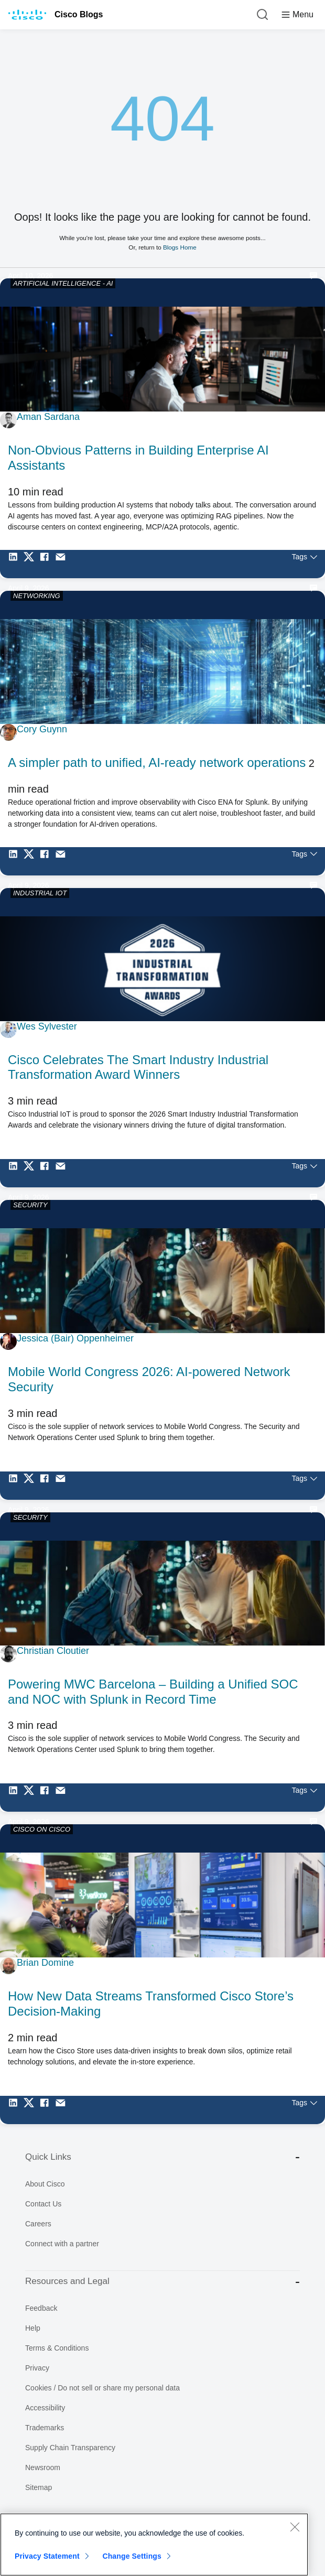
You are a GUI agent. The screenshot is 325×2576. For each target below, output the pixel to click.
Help (32, 2328)
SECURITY (30, 1205)
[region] (154, 2544)
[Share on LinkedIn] (16, 564)
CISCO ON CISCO (41, 1829)
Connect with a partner (62, 2243)
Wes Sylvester (47, 1026)
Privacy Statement (47, 2556)
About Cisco (44, 2184)
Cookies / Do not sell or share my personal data (102, 2388)
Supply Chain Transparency (70, 2447)
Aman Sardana (48, 417)
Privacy (37, 2368)
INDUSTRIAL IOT (40, 893)
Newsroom (42, 2467)
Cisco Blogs (79, 14)
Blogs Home (180, 247)
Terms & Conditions (57, 2348)
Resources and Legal (162, 2281)
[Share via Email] (63, 564)
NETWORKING (36, 595)
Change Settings (131, 2556)
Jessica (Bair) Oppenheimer (75, 1338)
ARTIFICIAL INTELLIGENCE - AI (63, 283)
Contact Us (43, 2204)
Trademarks (44, 2427)
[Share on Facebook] (47, 564)
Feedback (41, 2308)
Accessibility (45, 2408)
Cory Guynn (42, 729)
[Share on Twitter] (31, 564)
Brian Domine (45, 1962)
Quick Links (162, 2157)
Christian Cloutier (53, 1651)
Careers (38, 2224)
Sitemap (38, 2487)
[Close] (294, 2526)
